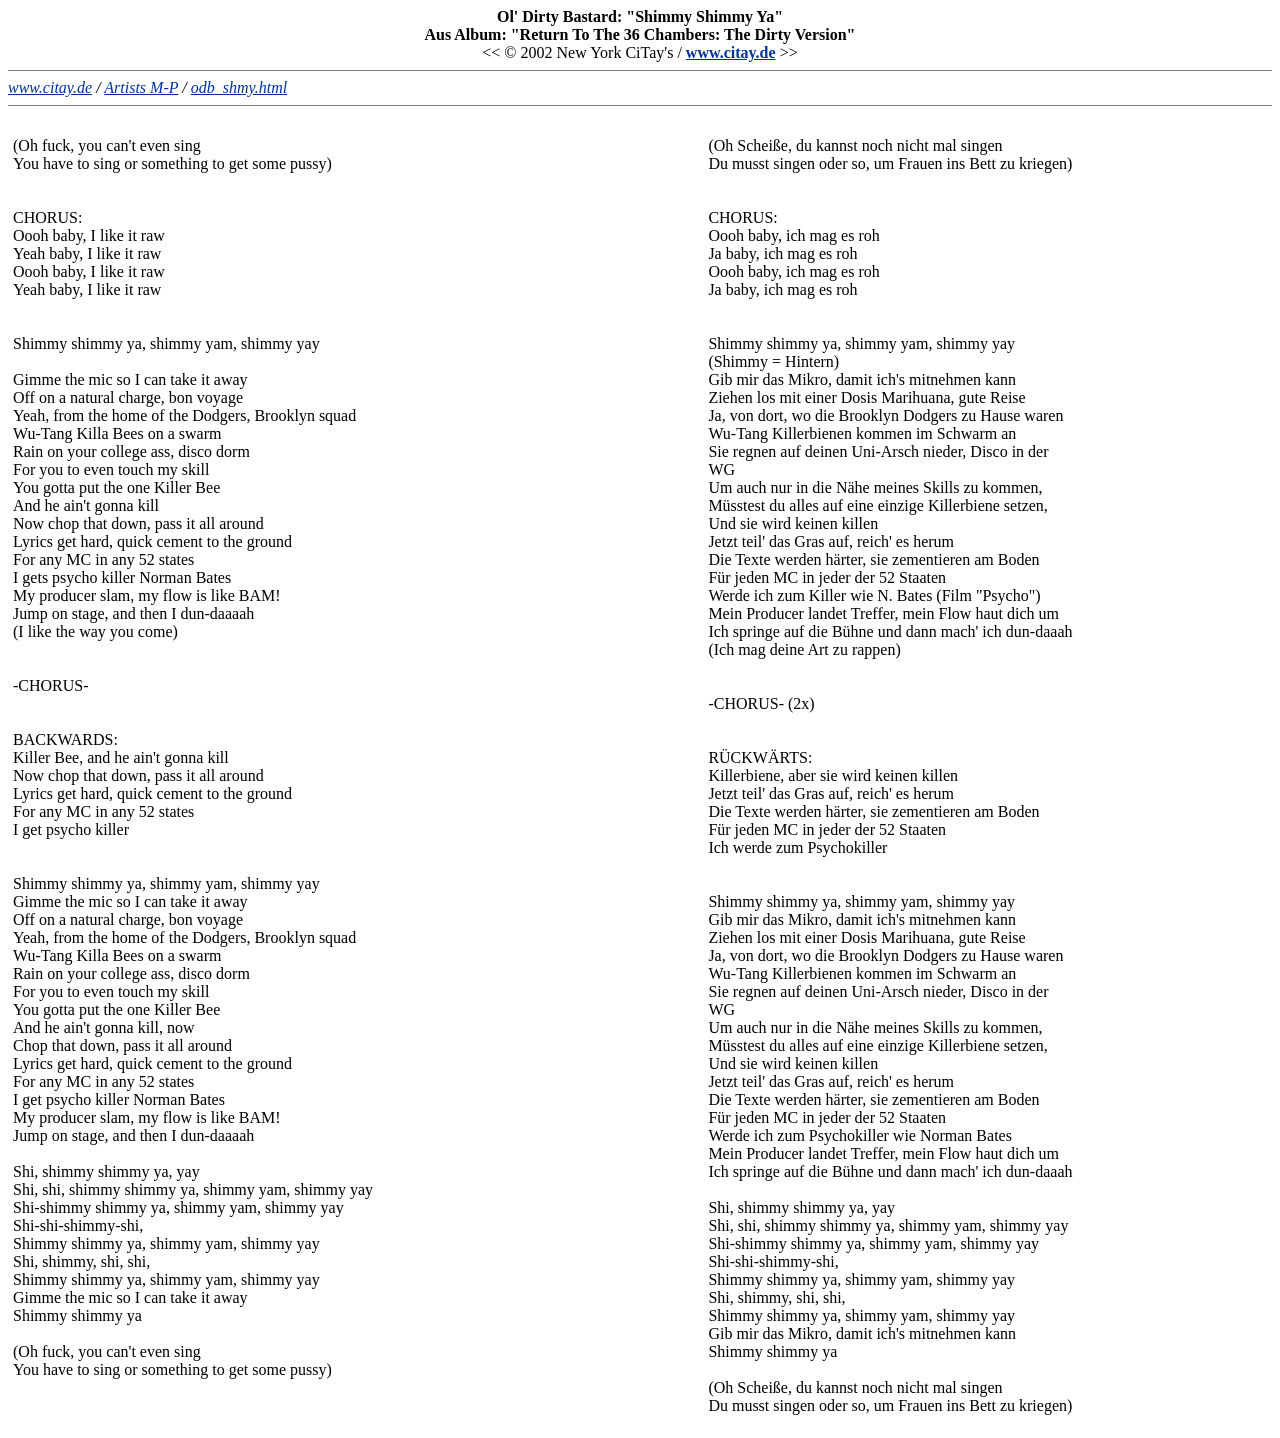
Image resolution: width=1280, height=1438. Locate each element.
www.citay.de (731, 52)
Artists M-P (141, 87)
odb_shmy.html (239, 87)
